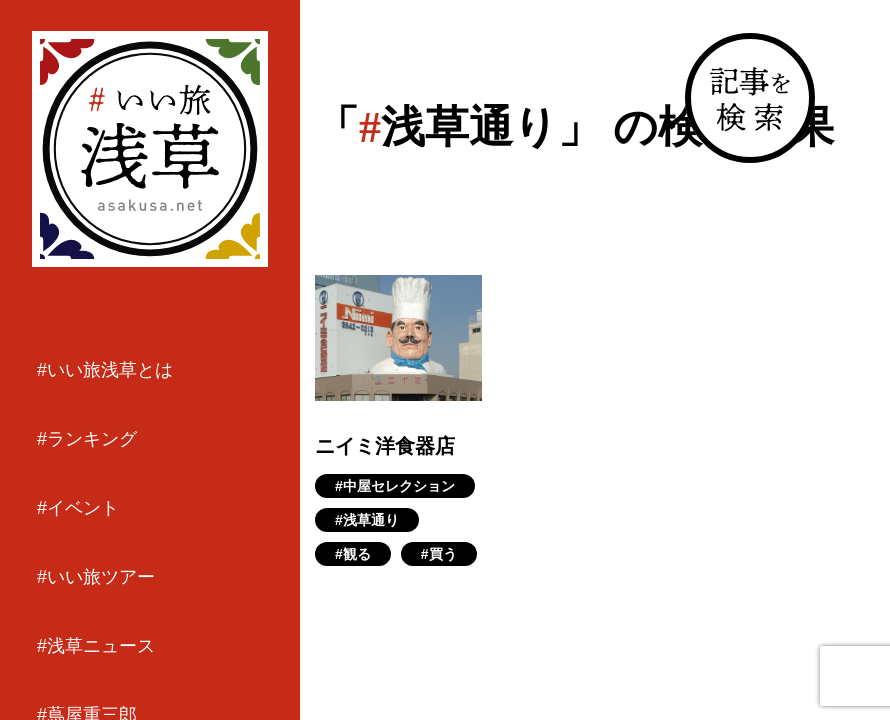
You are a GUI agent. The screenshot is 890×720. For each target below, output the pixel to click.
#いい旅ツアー (96, 577)
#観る (353, 554)
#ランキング (87, 439)
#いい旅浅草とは (105, 370)
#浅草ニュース (96, 646)
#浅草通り (367, 520)
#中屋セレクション (395, 486)
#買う (439, 554)
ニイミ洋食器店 (385, 446)
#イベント (78, 508)
